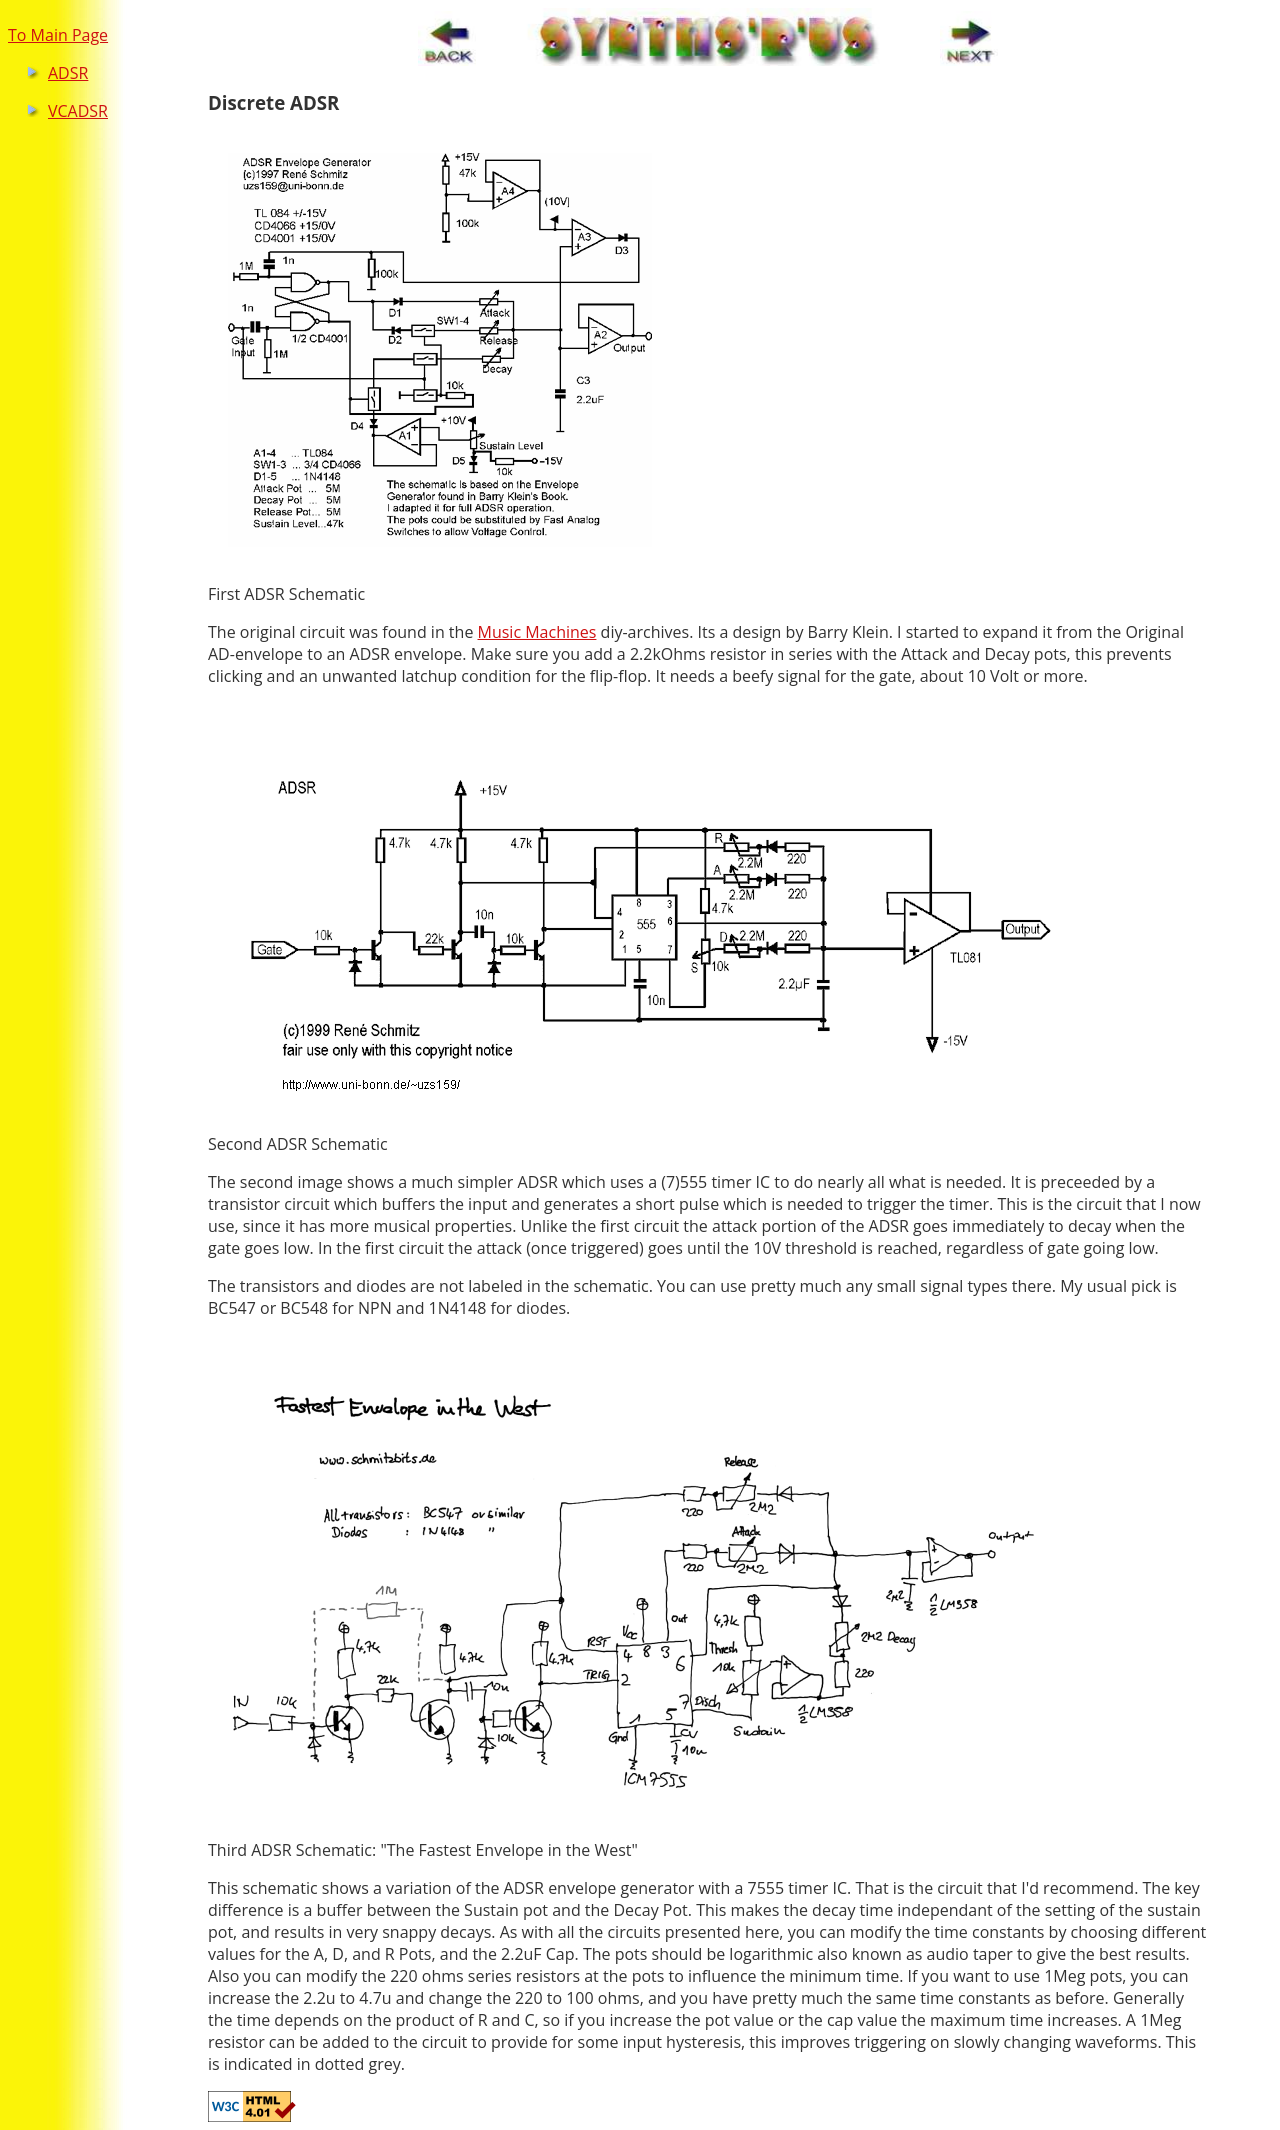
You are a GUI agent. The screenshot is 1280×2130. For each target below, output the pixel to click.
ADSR (68, 73)
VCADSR (78, 111)
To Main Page (58, 35)
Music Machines (537, 632)
